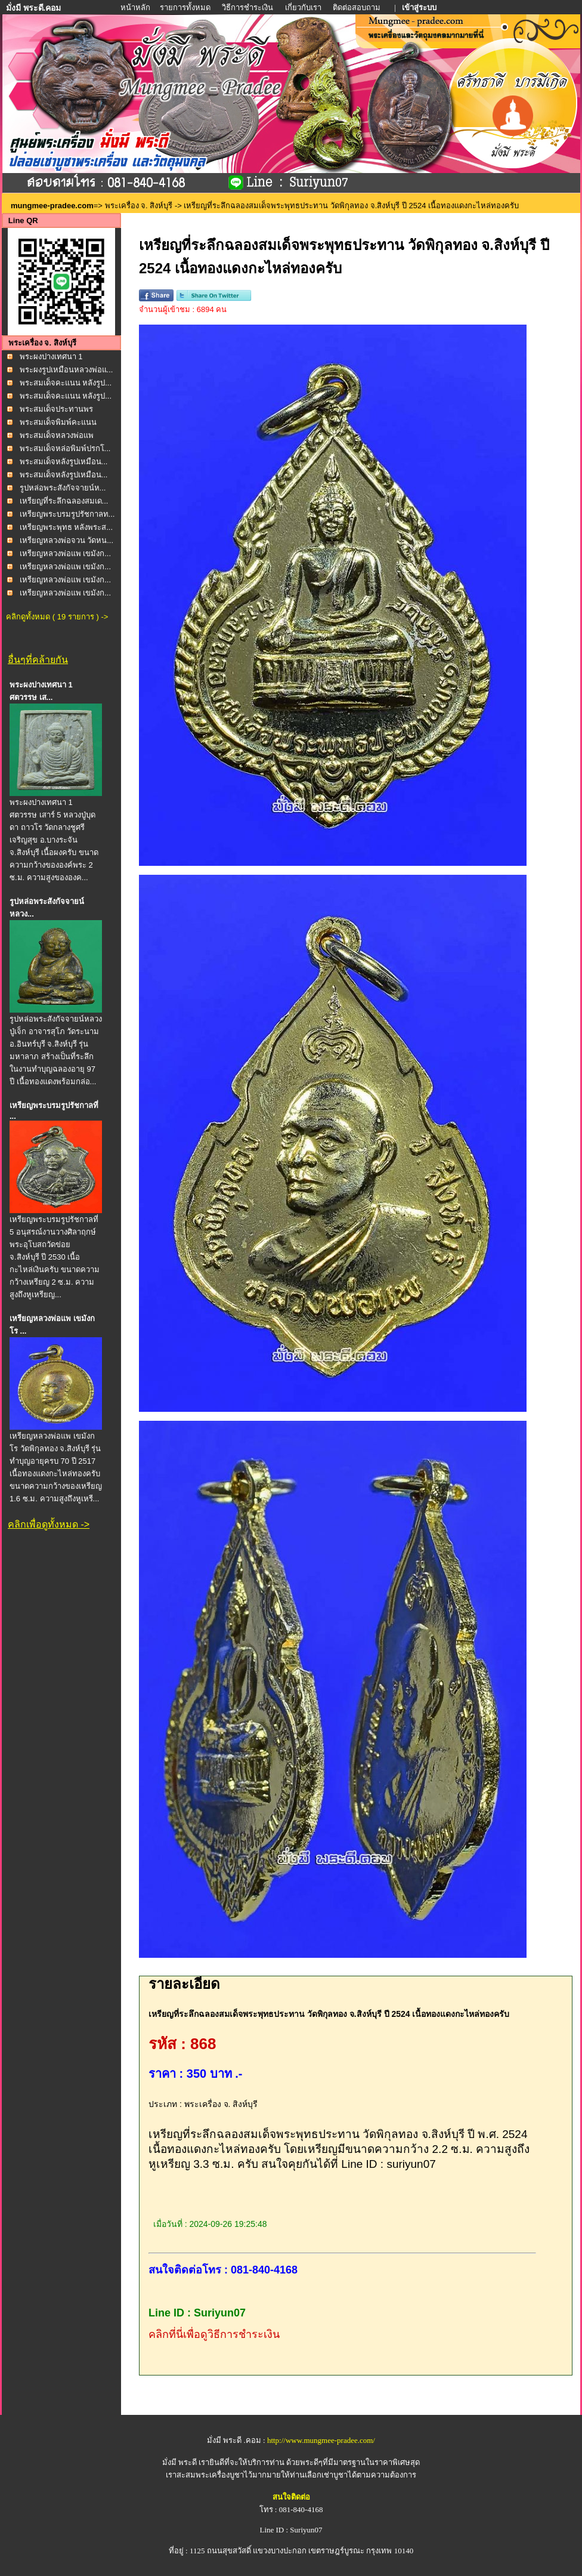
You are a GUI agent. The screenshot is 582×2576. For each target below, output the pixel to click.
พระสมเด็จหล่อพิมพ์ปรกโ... (65, 448)
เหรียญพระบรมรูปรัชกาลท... (67, 514)
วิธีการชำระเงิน (248, 7)
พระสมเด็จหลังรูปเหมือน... (64, 461)
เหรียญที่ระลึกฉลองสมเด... (64, 500)
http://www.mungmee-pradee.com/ (321, 2440)
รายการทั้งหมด (185, 7)
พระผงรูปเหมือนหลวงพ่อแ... (66, 369)
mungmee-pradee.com (52, 205)
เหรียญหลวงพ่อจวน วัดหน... (66, 540)
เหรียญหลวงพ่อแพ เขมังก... (65, 553)
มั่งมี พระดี (180, 2462)
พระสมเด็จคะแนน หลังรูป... (66, 382)
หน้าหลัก (136, 7)
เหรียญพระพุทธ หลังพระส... (66, 527)
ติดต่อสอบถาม (357, 7)
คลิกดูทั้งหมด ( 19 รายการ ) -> (57, 616)
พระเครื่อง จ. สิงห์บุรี (139, 205)
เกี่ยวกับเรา (303, 7)
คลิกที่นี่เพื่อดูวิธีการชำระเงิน (214, 2334)
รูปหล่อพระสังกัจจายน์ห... (63, 487)
